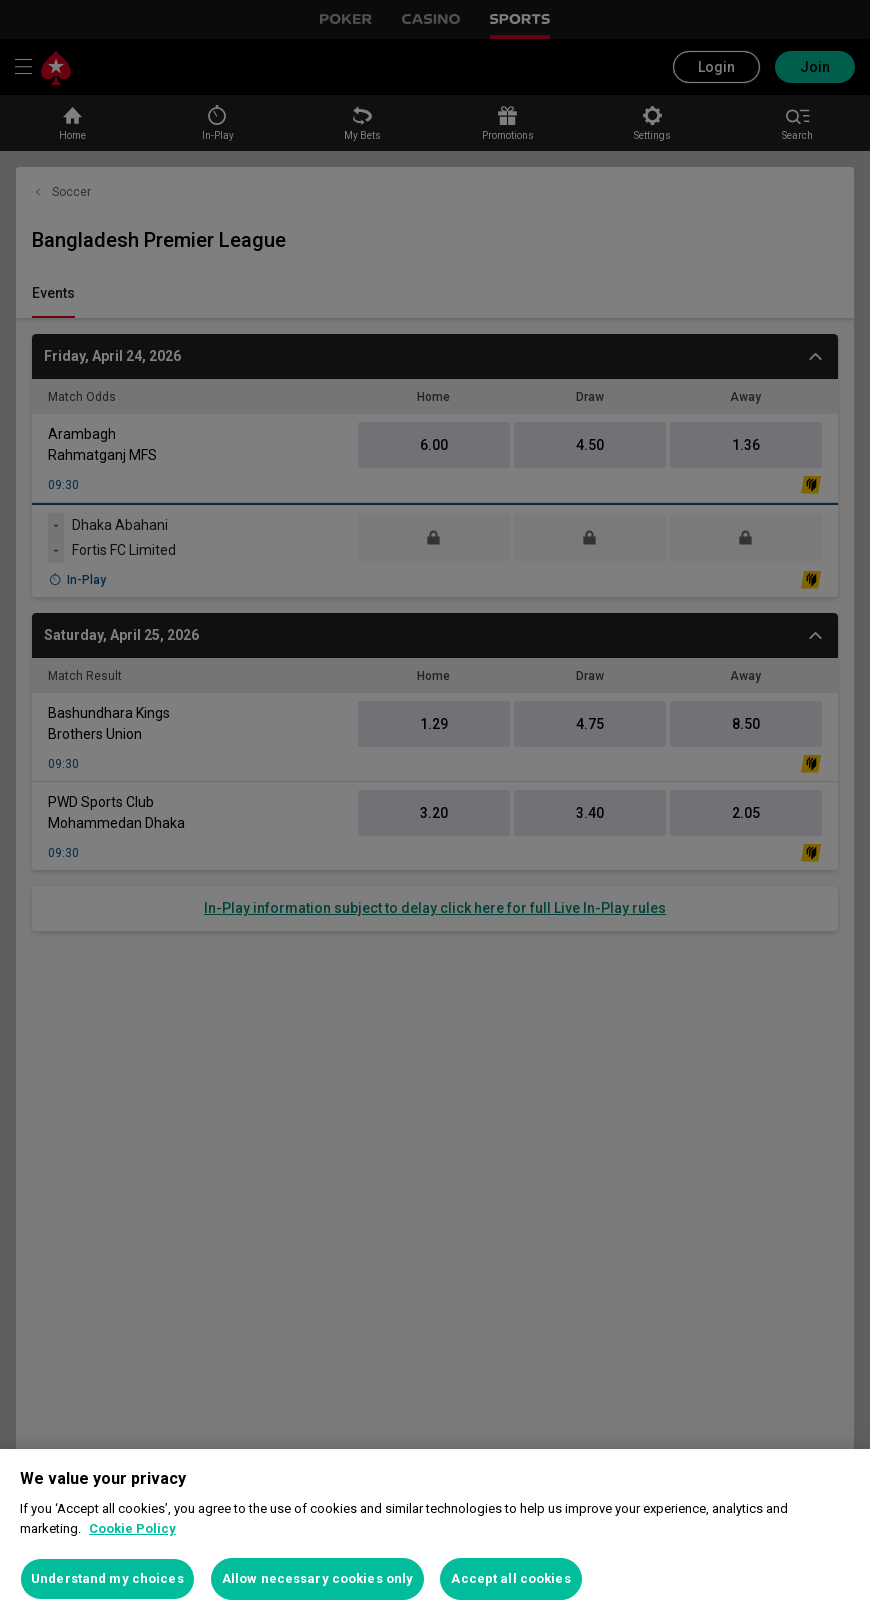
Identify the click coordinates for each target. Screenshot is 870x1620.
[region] (435, 1534)
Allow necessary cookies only (318, 1578)
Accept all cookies (510, 1578)
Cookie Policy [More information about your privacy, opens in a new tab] (132, 1528)
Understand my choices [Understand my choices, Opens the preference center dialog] (107, 1578)
